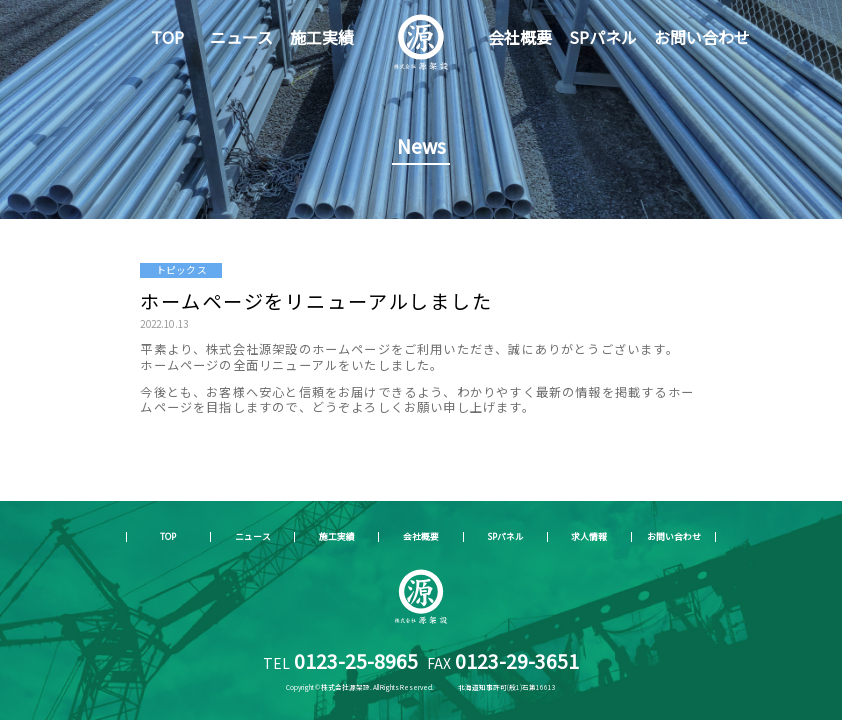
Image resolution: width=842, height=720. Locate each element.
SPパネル (603, 37)
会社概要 (520, 37)
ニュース (241, 37)
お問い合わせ (702, 37)
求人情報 (589, 536)
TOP (167, 37)
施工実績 (322, 37)
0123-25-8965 (356, 661)
